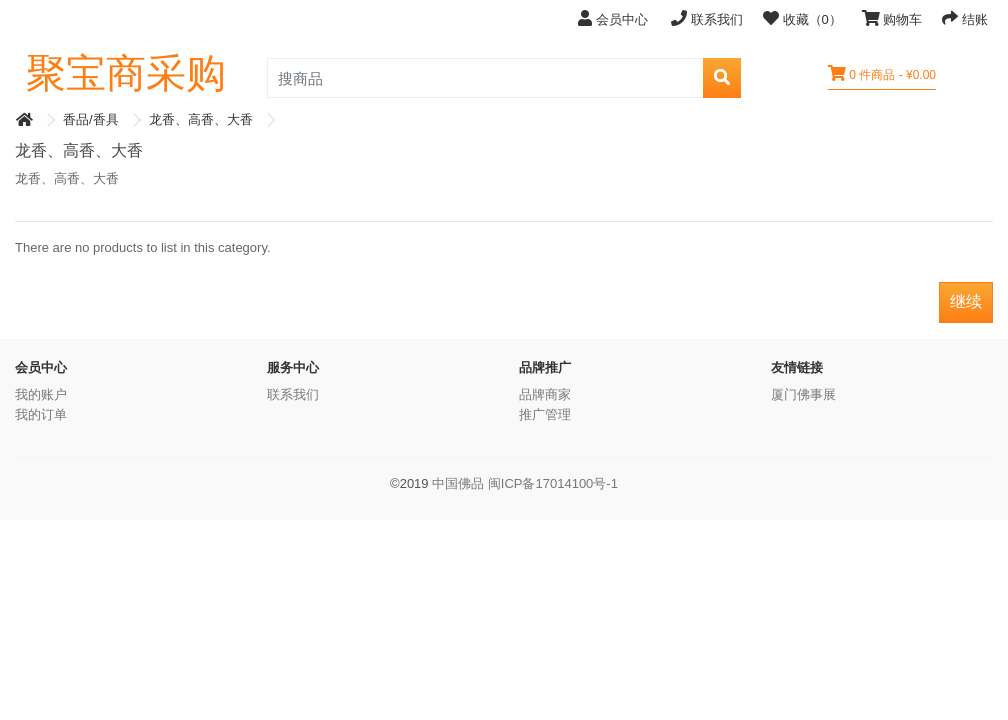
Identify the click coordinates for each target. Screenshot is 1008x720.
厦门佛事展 (803, 394)
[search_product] (485, 78)
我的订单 (41, 414)
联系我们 (707, 18)
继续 (966, 301)
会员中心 (614, 18)
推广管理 (545, 414)
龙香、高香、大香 (201, 119)
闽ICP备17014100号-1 (553, 483)
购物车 (892, 18)
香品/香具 (91, 119)
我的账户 (41, 394)
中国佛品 (458, 483)
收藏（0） (802, 18)
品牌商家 (545, 394)
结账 (965, 18)
